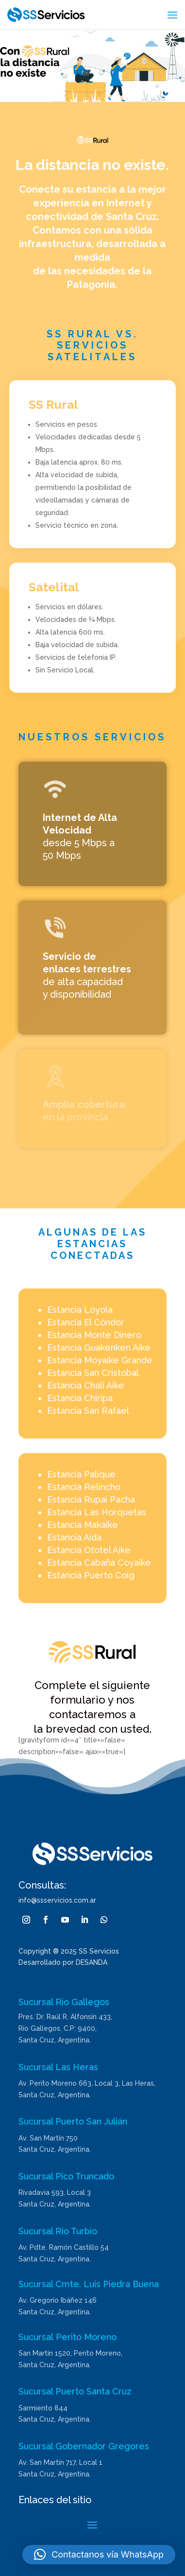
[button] (98, 2554)
